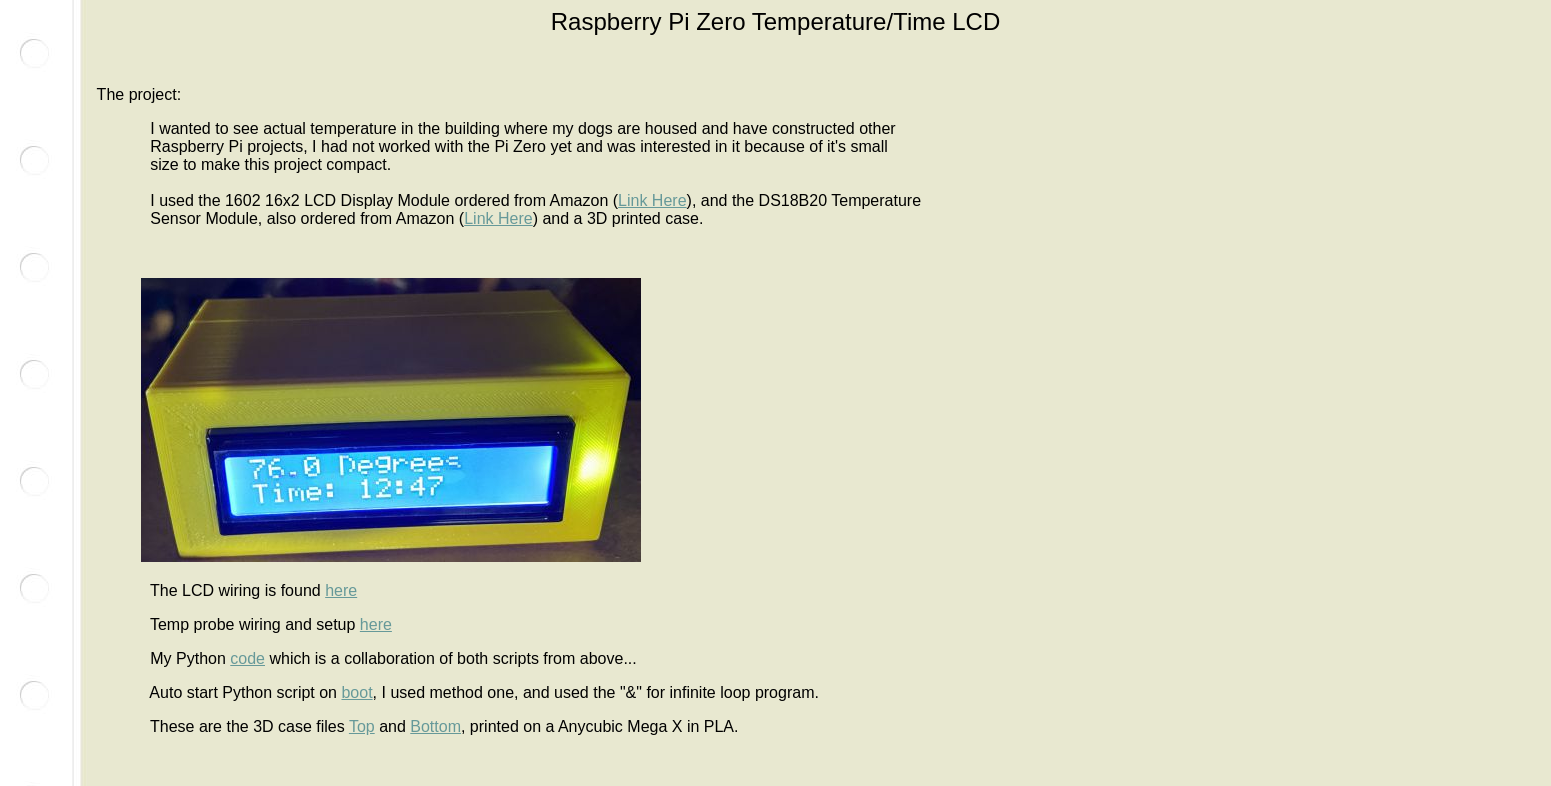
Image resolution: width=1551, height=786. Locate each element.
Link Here (652, 200)
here (341, 590)
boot (356, 692)
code (247, 658)
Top (362, 726)
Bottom (435, 726)
